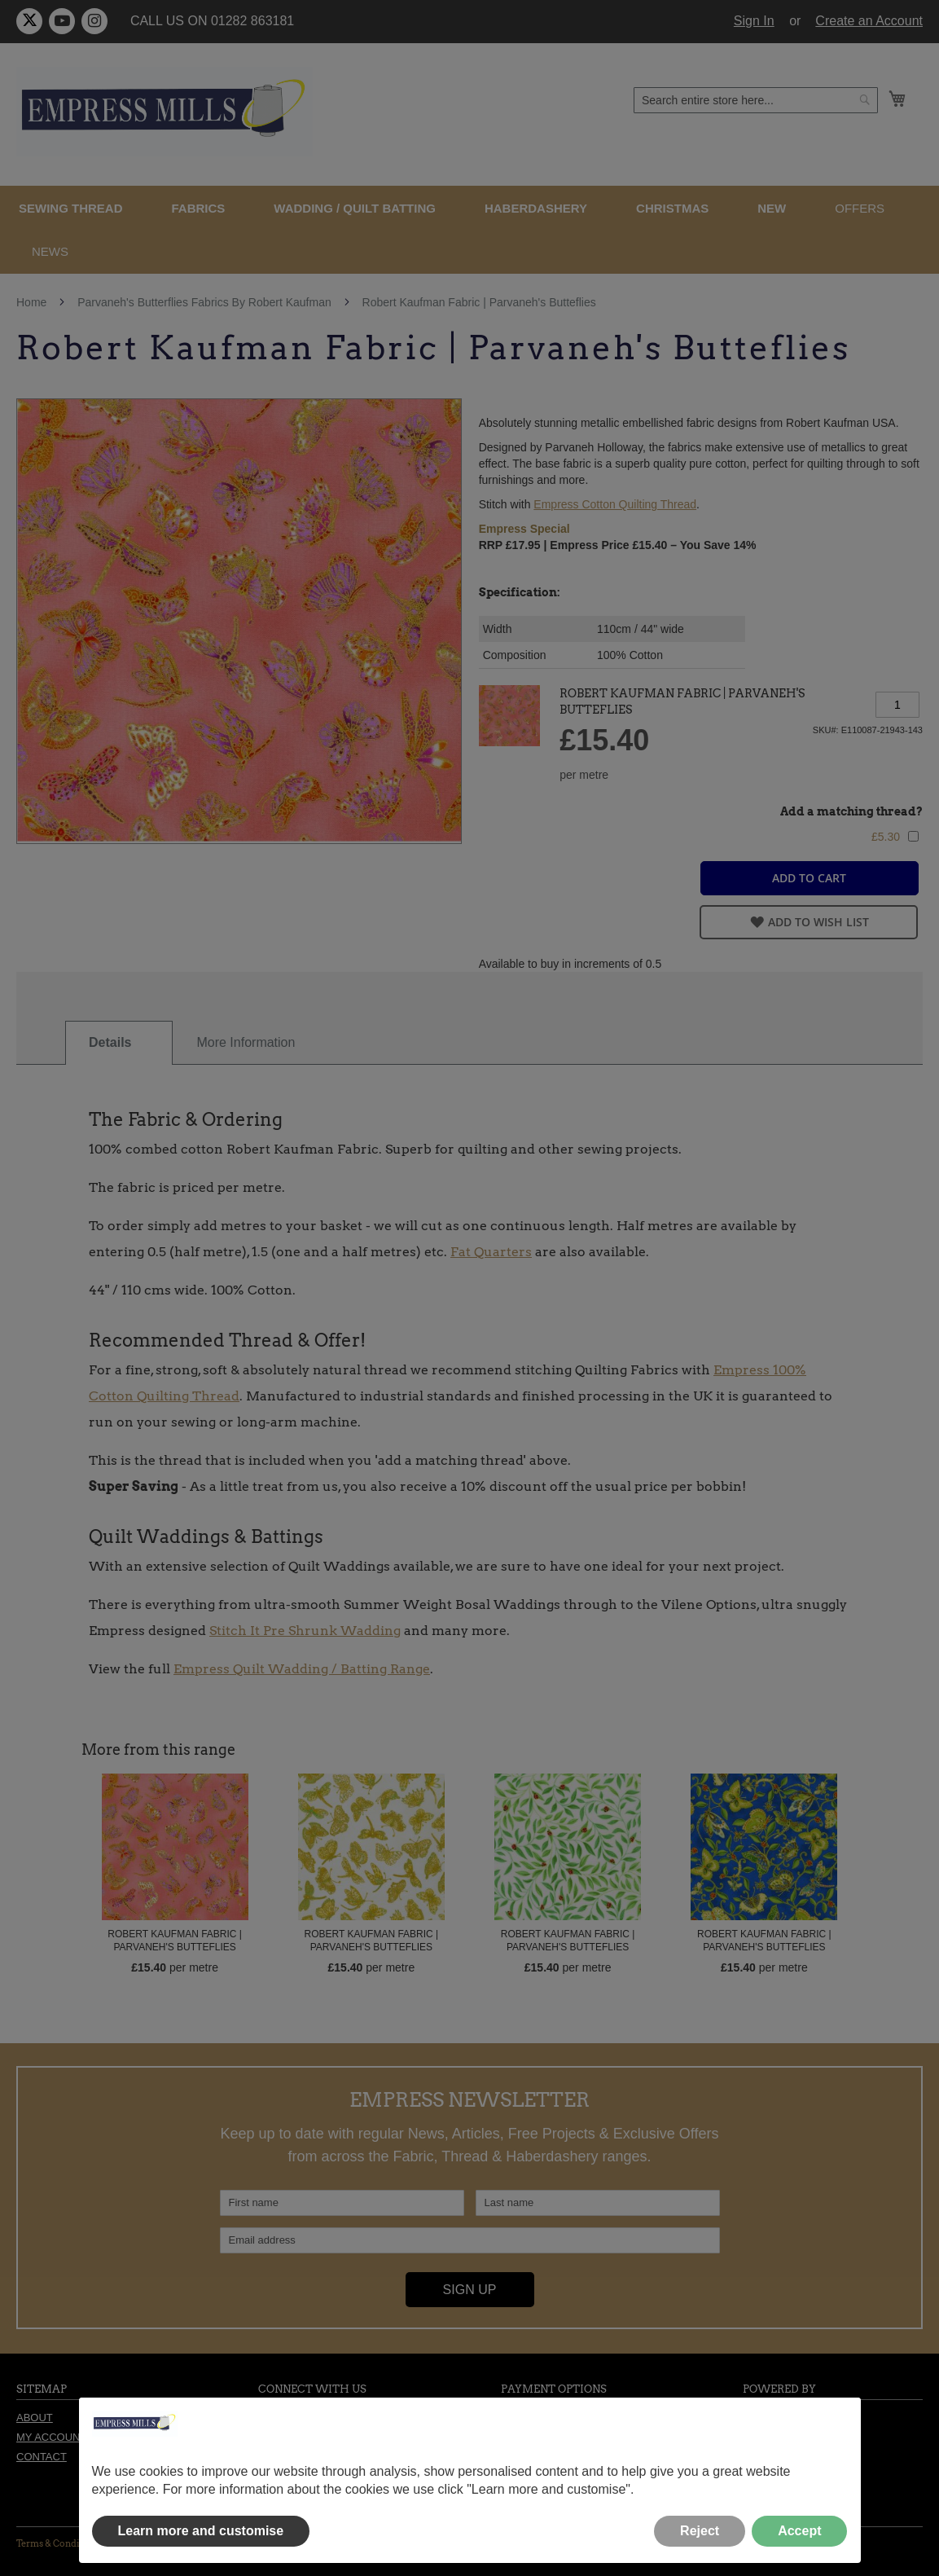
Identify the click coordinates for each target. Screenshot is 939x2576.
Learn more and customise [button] (201, 2531)
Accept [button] (799, 2531)
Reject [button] (699, 2531)
